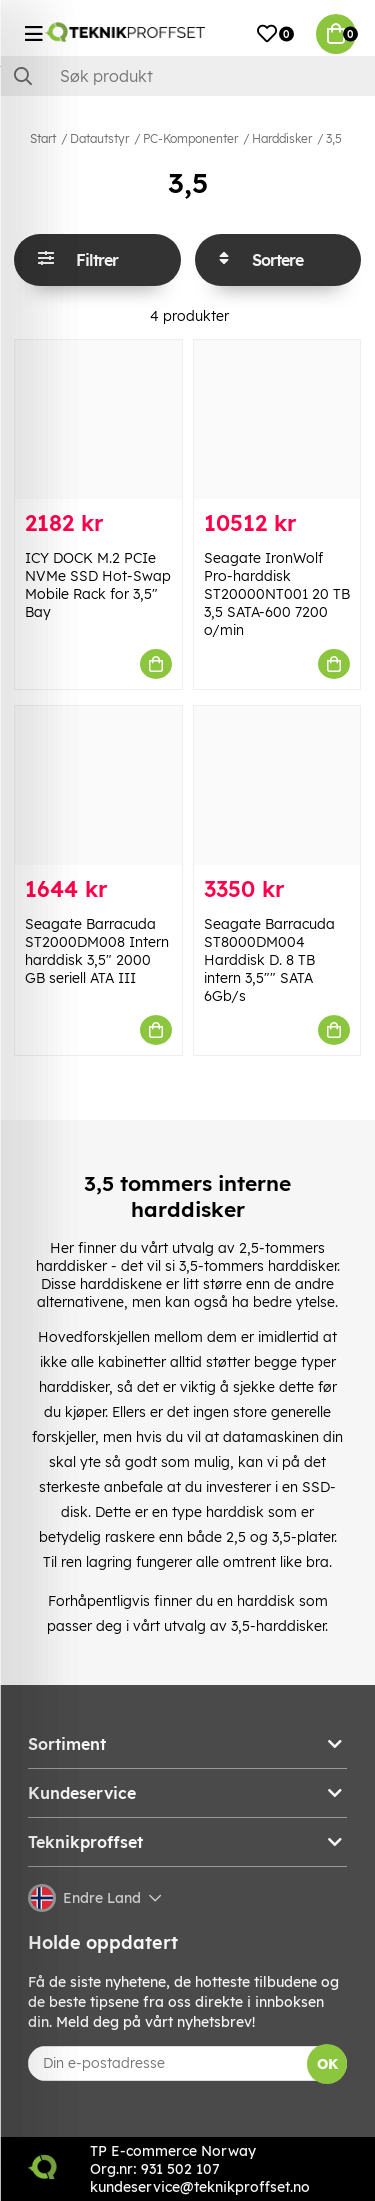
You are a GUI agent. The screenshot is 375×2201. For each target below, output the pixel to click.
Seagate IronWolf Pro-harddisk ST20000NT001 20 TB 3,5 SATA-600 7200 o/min (277, 594)
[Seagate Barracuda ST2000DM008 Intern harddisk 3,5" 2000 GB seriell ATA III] (98, 785)
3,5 (334, 138)
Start (43, 138)
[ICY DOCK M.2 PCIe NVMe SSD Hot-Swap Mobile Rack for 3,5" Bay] (98, 419)
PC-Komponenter (190, 138)
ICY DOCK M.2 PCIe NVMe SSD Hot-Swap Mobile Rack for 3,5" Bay (98, 585)
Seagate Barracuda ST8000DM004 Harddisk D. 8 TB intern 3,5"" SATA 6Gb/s (269, 960)
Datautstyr (99, 138)
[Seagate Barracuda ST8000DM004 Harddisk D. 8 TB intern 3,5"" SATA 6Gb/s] (277, 785)
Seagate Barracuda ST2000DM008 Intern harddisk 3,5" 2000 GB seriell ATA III (97, 951)
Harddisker (282, 138)
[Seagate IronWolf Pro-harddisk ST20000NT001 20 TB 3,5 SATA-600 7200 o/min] (277, 419)
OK (327, 2064)
